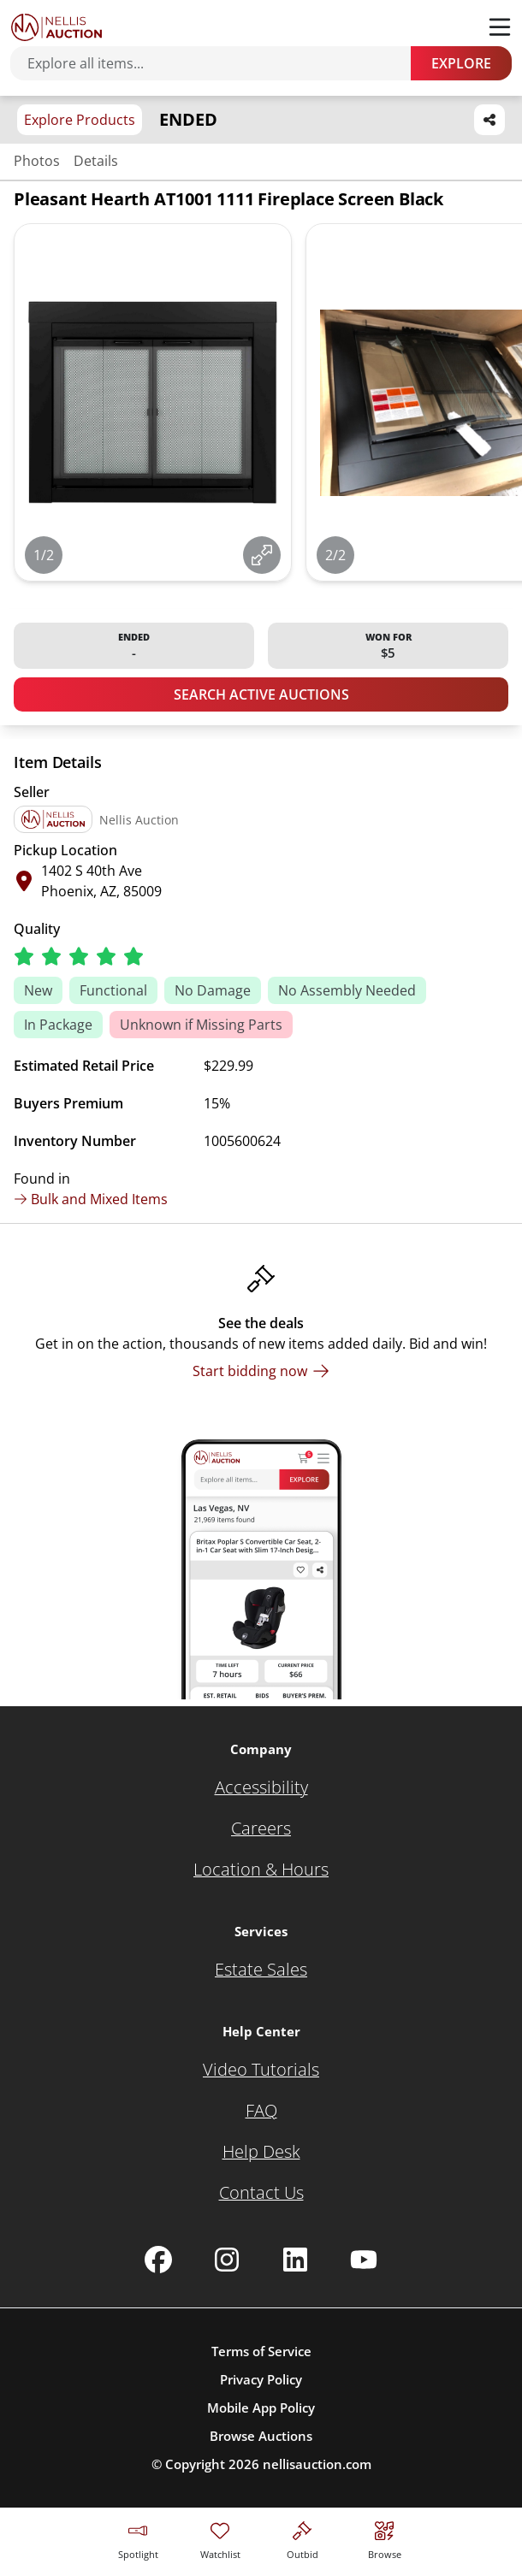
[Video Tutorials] (261, 2070)
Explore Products (79, 119)
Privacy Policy (261, 2379)
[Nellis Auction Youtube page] (363, 2259)
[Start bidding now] (261, 1371)
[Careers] (261, 1828)
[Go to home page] (56, 27)
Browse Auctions (261, 2435)
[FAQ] (261, 2111)
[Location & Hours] (261, 1870)
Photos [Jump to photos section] (37, 160)
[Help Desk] (261, 2152)
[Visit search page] (384, 2537)
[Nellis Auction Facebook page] (158, 2259)
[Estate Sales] (261, 1970)
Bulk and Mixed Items (91, 1199)
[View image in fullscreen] (262, 555)
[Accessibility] (261, 1787)
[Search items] (219, 63)
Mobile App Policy (261, 2407)
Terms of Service (261, 2351)
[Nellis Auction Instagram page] (226, 2259)
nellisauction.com (317, 2464)
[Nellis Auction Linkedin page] (295, 2259)
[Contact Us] (261, 2193)
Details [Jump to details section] (96, 160)
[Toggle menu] (500, 27)
